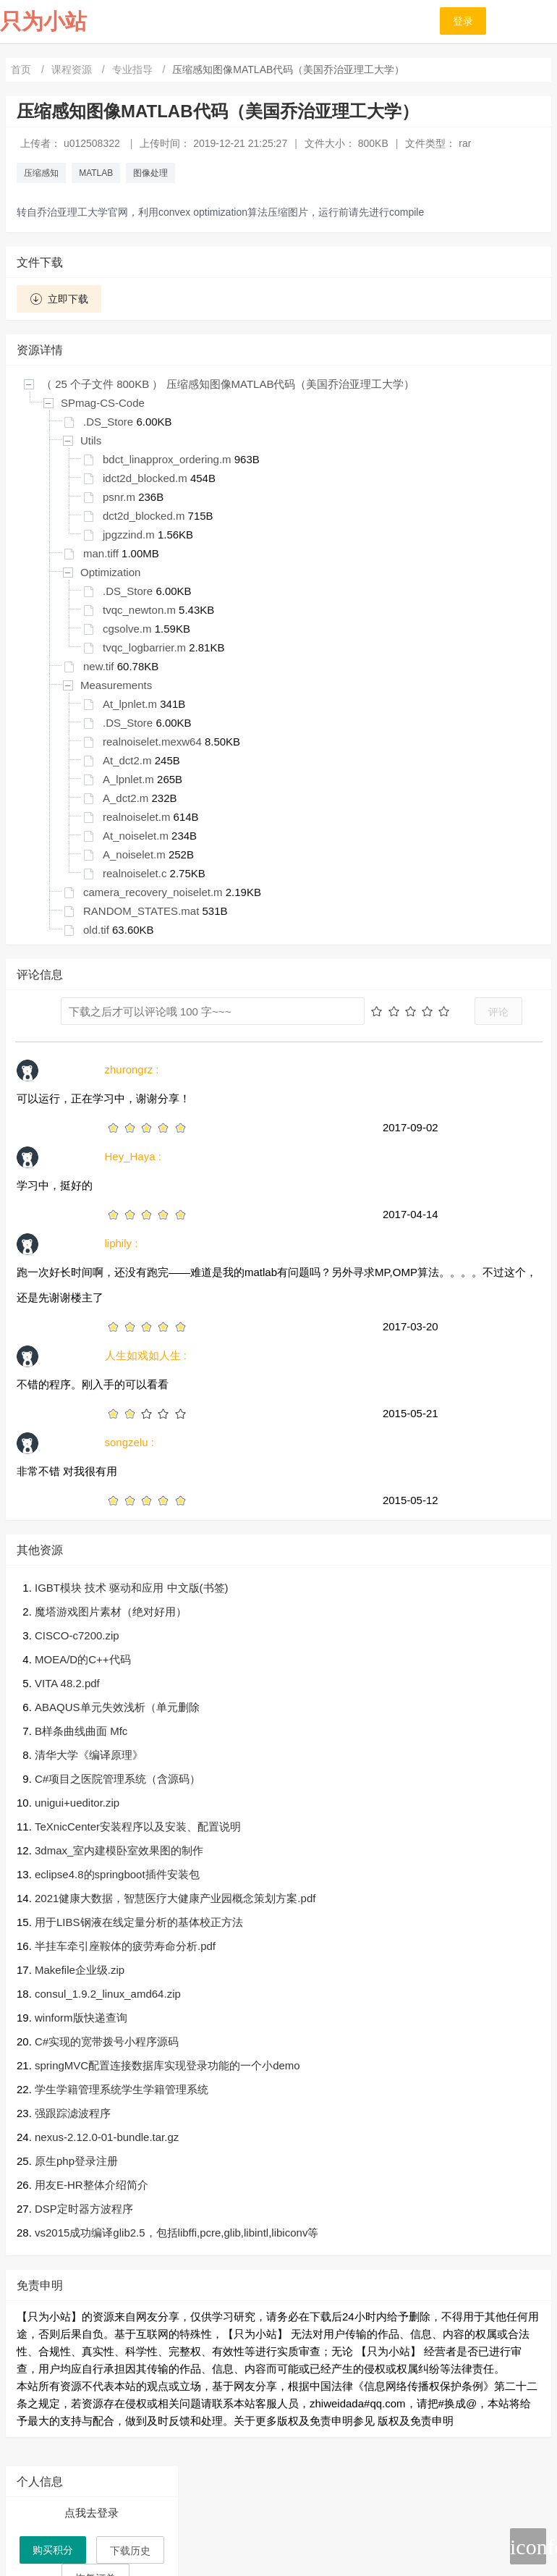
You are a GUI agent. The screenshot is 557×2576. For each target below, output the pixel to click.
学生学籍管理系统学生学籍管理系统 (121, 2089)
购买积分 (53, 2550)
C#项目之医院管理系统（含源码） (117, 1779)
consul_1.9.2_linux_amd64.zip (108, 1994)
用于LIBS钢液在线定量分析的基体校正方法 (139, 1922)
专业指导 (134, 69)
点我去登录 (91, 2513)
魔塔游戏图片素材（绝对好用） (111, 1611)
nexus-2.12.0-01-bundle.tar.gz (107, 2137)
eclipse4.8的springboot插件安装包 (117, 1874)
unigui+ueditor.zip (77, 1802)
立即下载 (59, 298)
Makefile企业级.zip (79, 1970)
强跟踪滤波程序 (73, 2113)
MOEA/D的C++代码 (83, 1659)
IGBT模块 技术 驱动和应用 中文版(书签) (132, 1588)
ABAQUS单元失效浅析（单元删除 (117, 1707)
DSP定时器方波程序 (84, 2209)
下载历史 (130, 2550)
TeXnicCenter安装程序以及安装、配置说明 (138, 1826)
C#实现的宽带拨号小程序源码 (107, 2041)
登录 (463, 21)
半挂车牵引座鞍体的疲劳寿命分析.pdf (125, 1946)
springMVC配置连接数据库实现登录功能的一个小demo (167, 2065)
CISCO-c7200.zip (77, 1635)
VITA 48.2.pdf (67, 1683)
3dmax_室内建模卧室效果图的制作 (119, 1850)
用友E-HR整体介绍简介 (91, 2185)
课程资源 (73, 69)
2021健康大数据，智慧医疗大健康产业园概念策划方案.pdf (175, 1898)
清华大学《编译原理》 (89, 1755)
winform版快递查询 (81, 2017)
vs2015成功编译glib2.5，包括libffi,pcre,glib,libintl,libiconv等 (176, 2232)
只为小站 (43, 21)
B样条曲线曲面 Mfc (81, 1731)
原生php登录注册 (76, 2161)
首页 (22, 69)
